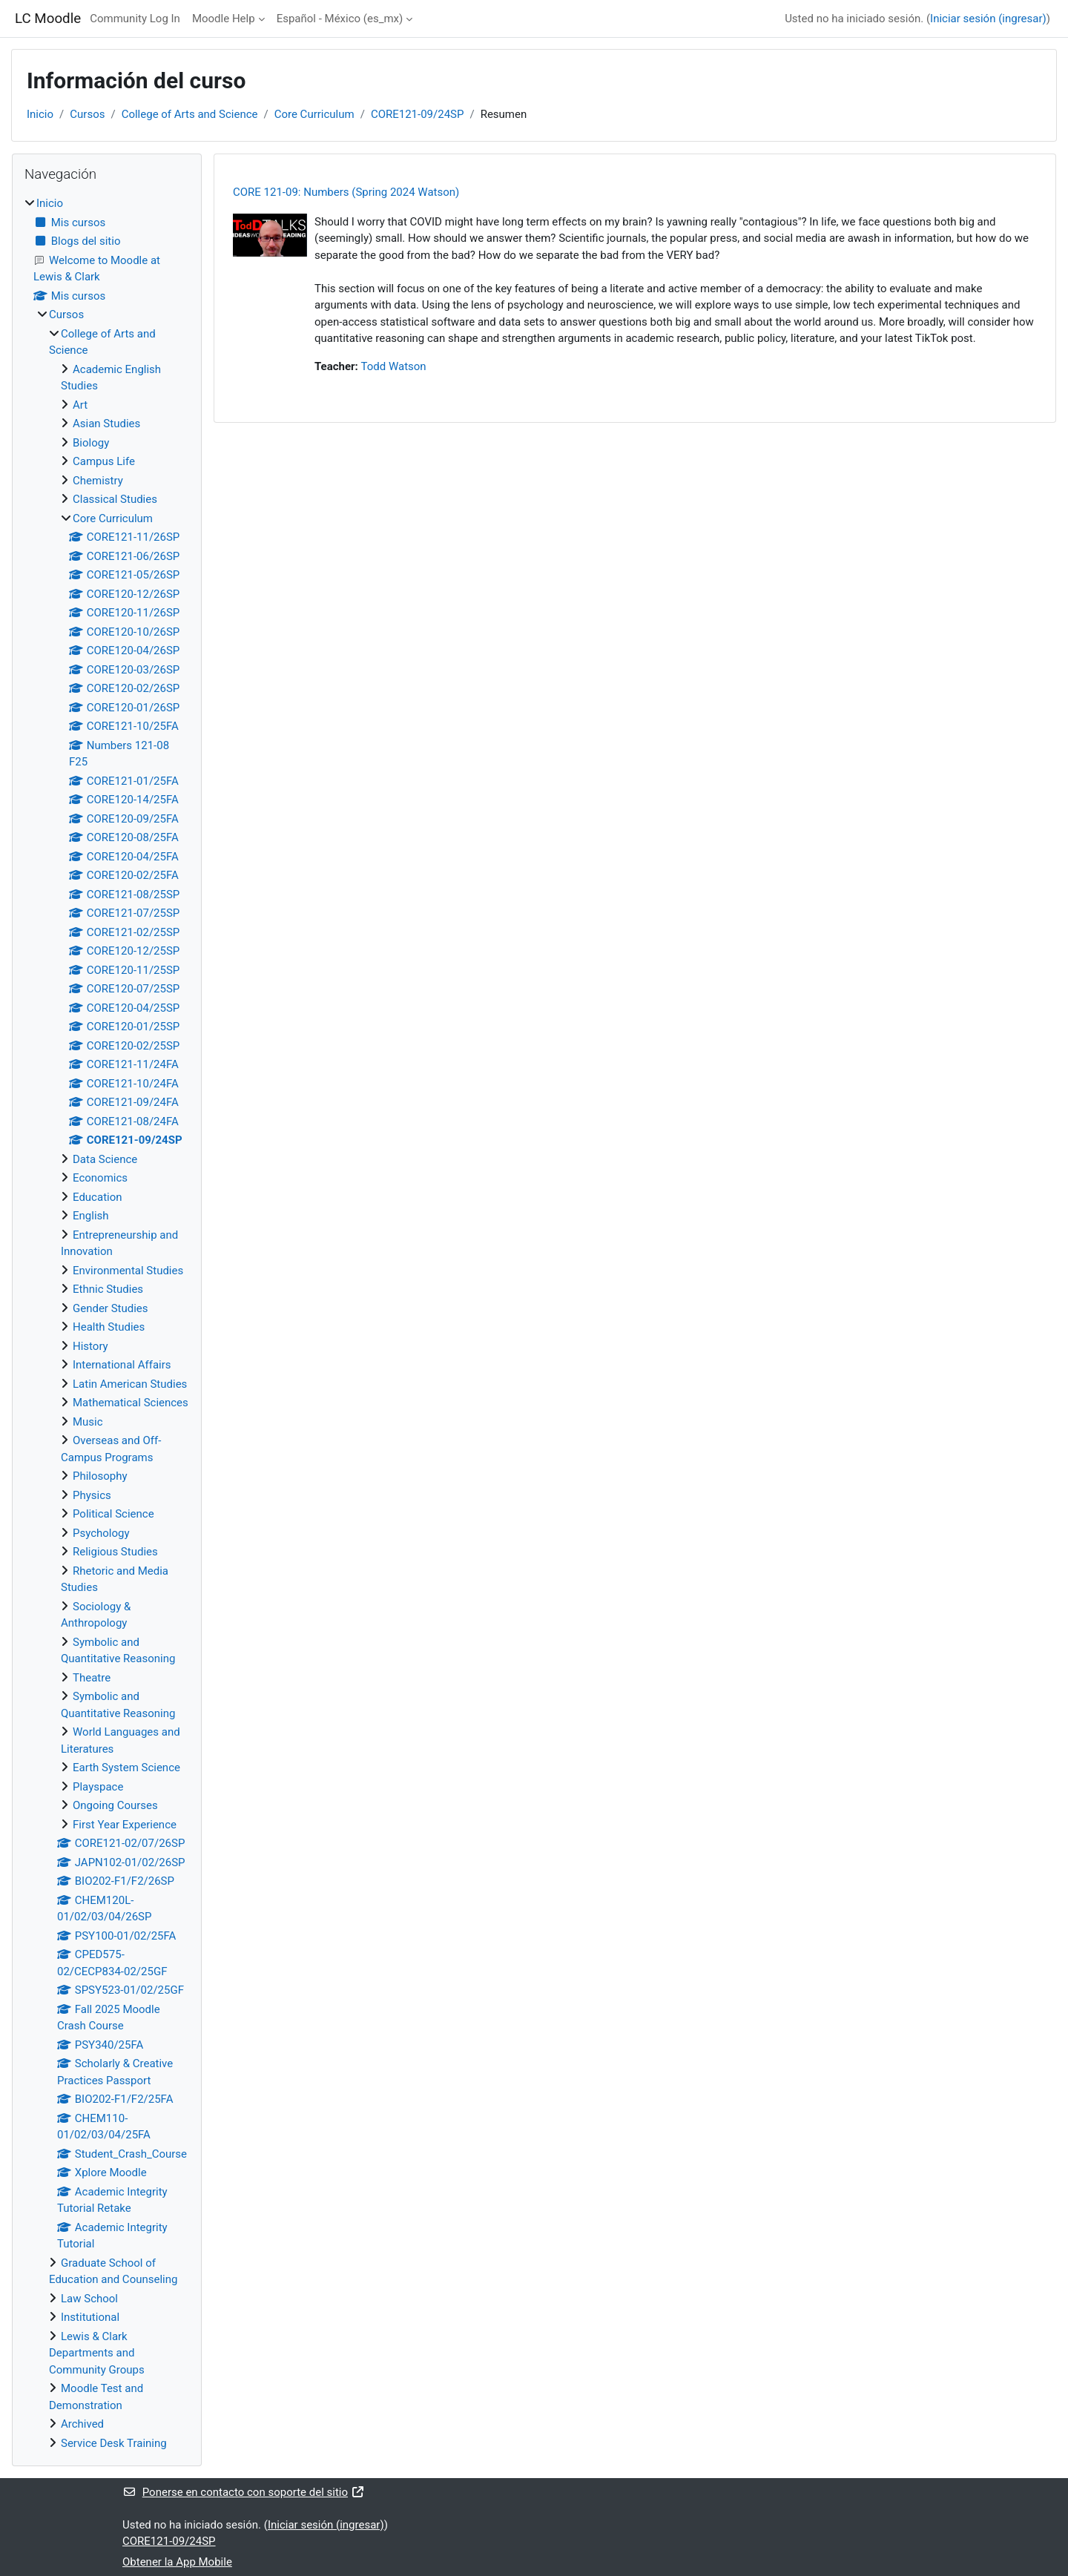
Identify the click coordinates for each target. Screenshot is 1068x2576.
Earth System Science (126, 1767)
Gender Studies (110, 1308)
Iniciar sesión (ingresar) (988, 18)
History (90, 1346)
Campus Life (104, 461)
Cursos (87, 114)
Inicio (40, 114)
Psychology (101, 1533)
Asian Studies (106, 423)
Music (88, 1422)
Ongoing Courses (115, 1805)
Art (80, 405)
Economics (100, 1178)
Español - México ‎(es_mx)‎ (340, 18)
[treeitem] (106, 1323)
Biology (91, 442)
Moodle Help (223, 18)
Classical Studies (115, 499)
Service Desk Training (114, 2443)
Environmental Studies (128, 1270)
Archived (82, 2424)
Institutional (90, 2317)
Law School (89, 2298)
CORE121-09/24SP (417, 114)
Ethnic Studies (108, 1289)
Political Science (113, 1514)
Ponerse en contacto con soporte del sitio (243, 2492)
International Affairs (122, 1364)
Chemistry (98, 480)
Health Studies (109, 1327)
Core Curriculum (314, 114)
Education (97, 1197)
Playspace (98, 1786)
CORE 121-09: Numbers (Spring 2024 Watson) (346, 192)
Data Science (105, 1159)
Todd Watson (393, 366)
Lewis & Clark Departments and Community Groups (97, 2353)
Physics (92, 1495)
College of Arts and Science (190, 114)
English (91, 1215)
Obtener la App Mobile (177, 2562)
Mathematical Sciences (130, 1402)
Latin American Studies (130, 1384)
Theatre (92, 1677)
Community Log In (135, 18)
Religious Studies (115, 1551)
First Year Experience (125, 1824)
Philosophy (100, 1476)
